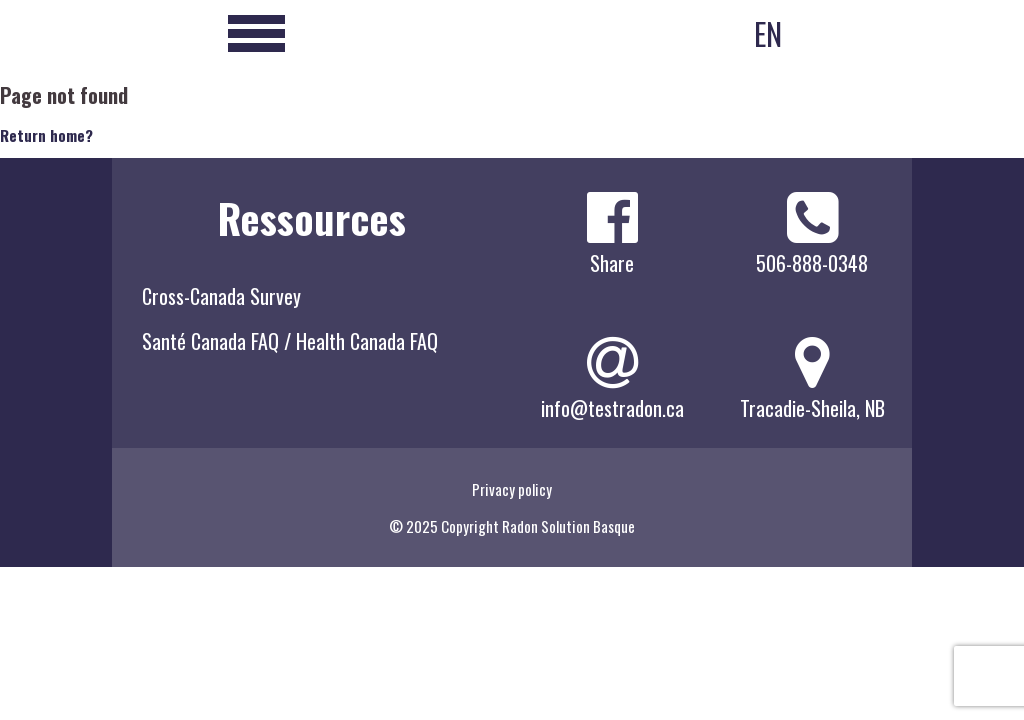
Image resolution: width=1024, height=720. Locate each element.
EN (768, 33)
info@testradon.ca (612, 408)
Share (612, 263)
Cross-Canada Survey (221, 296)
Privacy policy (512, 489)
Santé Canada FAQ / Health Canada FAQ (290, 341)
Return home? (46, 135)
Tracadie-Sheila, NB (812, 408)
